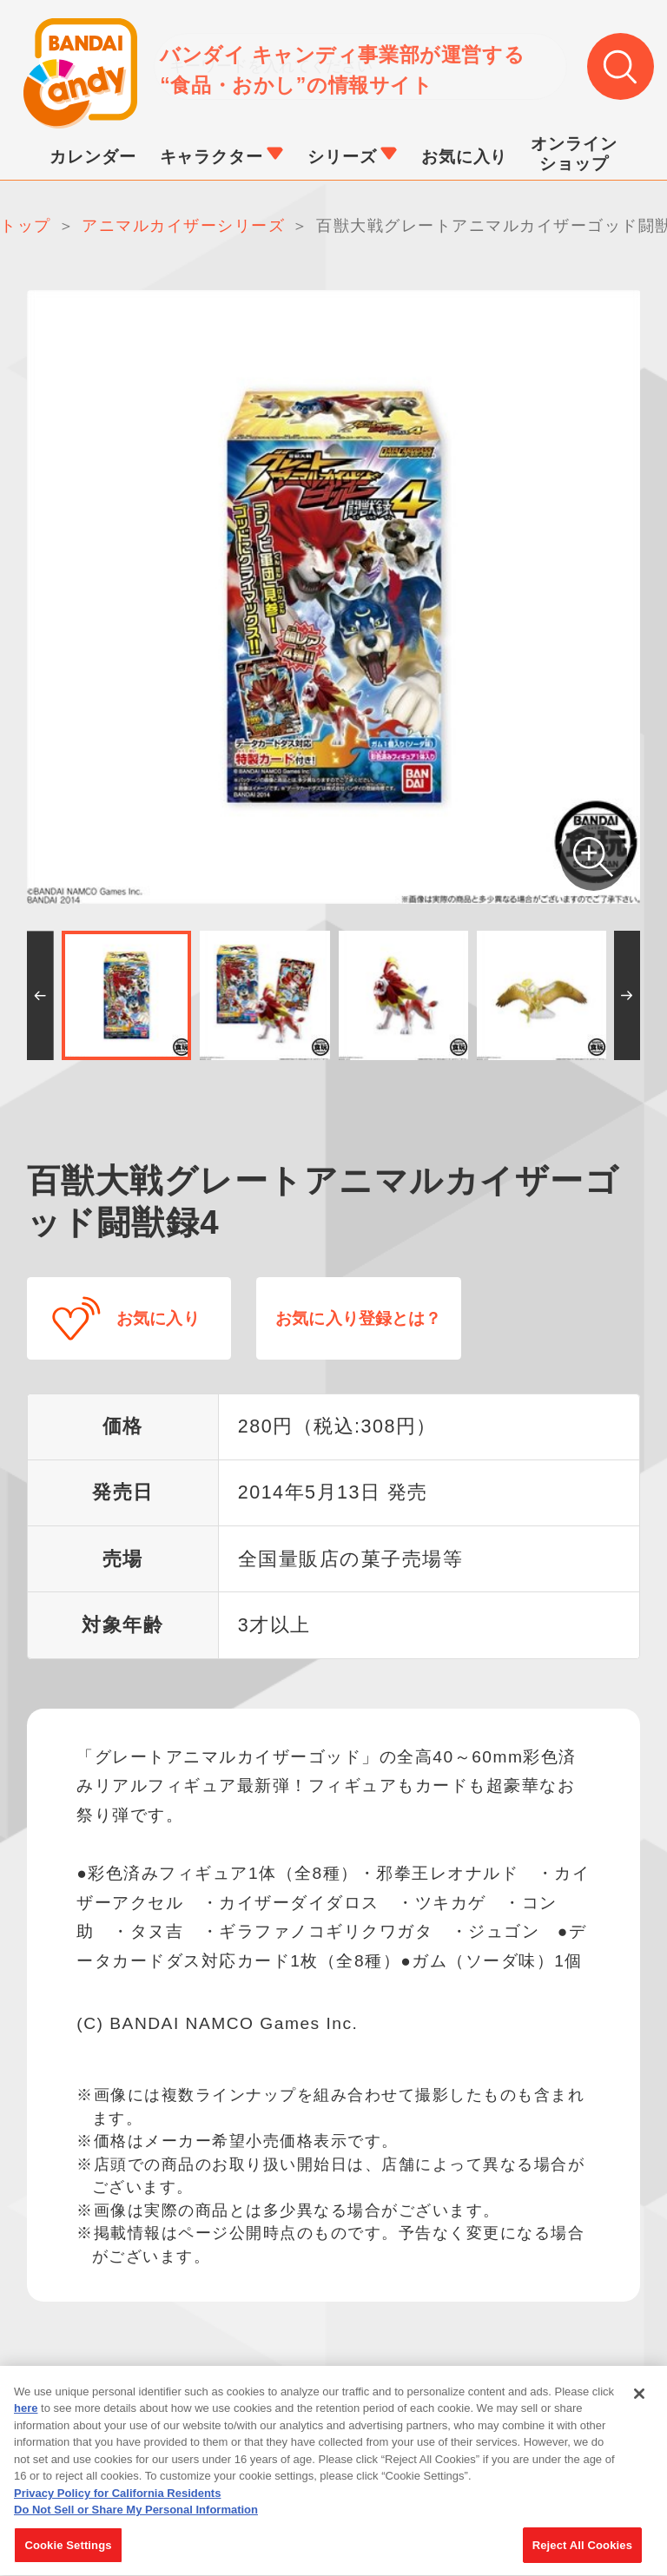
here (25, 2421)
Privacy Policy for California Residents (117, 2505)
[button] (40, 996)
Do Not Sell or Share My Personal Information (136, 2522)
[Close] (639, 2406)
